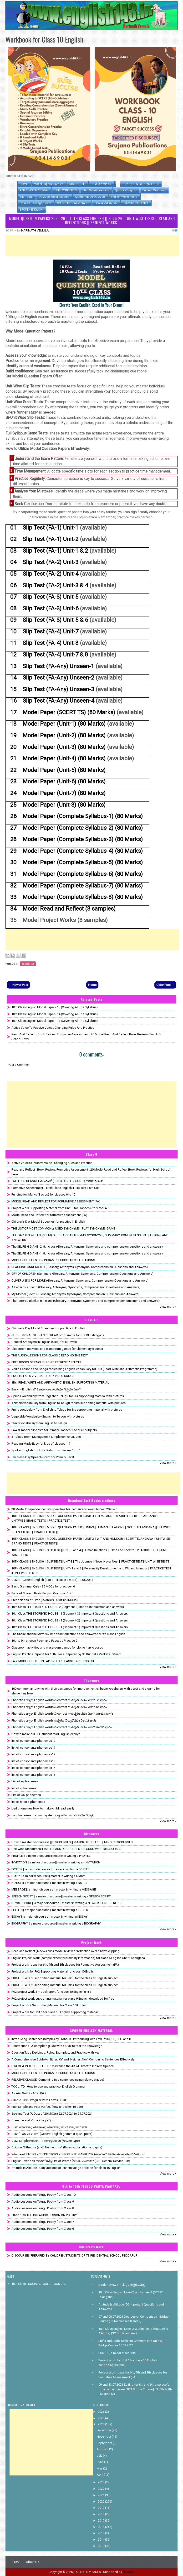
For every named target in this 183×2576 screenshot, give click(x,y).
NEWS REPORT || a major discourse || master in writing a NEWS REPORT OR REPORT (67, 1903)
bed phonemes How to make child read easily (42, 1808)
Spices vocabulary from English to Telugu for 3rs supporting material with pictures (67, 1396)
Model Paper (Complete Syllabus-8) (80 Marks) (83, 897)
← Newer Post (18, 985)
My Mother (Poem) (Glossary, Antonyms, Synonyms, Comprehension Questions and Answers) (75, 1294)
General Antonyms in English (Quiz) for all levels (44, 1342)
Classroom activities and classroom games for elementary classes (57, 1349)
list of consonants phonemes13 (33, 1761)
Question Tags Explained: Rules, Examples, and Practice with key (55, 2052)
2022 (101, 2488)
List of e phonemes (24, 1781)
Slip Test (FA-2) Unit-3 (50, 562)
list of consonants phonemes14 (33, 1768)
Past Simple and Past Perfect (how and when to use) (47, 2106)
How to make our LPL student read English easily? (45, 1734)
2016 (101, 2527)
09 (13, 620)
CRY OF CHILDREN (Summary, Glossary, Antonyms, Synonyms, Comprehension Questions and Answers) (82, 1273)
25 (13, 804)
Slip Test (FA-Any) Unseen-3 (58, 689)
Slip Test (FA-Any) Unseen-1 (58, 666)
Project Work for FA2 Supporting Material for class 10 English (53, 1971)
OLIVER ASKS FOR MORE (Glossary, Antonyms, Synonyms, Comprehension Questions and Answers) (79, 1280)
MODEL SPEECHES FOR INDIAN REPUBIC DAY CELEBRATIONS (53, 1260)
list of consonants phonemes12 (33, 1754)
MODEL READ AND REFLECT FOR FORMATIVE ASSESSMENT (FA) (55, 1201)
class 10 (28, 963)
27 (13, 828)
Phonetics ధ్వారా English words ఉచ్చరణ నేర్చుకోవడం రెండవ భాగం (54, 1720)
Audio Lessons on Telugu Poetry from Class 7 (42, 2222)
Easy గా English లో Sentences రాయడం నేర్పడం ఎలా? (46, 1389)
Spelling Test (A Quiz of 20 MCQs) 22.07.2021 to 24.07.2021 (51, 2113)
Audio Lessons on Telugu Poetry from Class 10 (43, 2194)
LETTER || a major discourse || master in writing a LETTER (49, 1910)
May (100, 2468)
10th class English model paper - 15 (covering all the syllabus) (54, 1007)
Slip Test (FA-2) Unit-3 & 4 (55, 585)
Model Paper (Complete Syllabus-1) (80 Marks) (83, 816)
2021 (101, 2495)
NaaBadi (128, 2572)
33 (13, 897)
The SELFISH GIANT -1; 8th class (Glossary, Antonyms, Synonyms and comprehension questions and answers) (87, 1253)
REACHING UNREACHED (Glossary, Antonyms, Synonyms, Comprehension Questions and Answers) (79, 1267)
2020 (101, 2501)
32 (13, 885)
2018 (101, 2514)
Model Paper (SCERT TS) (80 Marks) (69, 712)
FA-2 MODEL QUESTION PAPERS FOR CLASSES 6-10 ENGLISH (53, 1661)
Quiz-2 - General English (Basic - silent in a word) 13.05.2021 (52, 1580)
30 (13, 862)
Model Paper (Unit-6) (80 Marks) (64, 781)
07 (13, 596)
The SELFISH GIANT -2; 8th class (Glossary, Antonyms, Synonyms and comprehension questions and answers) (87, 1246)
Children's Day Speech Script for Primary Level (42, 1457)
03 (13, 550)
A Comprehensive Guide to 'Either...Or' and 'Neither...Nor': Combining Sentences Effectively (72, 2059)
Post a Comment (19, 1064)
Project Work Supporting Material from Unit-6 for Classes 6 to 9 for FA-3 (60, 1208)
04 (13, 562)
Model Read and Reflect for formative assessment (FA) (49, 1215)
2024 (101, 2424)
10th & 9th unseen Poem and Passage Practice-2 (44, 1640)
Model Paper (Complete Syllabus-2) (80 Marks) (83, 828)
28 (13, 839)
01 (13, 527)
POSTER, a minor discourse (117, 2353)
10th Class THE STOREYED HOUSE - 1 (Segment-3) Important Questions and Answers (69, 1613)
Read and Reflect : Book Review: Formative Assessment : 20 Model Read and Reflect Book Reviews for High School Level (86, 1036)
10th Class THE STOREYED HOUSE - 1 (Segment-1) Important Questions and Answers (69, 1627)
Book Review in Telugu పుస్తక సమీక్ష (121, 2285)
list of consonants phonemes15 (33, 1774)
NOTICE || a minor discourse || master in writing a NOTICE (49, 1883)
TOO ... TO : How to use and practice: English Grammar (48, 2086)
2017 (101, 2520)
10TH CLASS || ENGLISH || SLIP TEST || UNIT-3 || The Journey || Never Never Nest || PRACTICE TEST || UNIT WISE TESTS (90, 1561)
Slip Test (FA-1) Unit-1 (50, 527)
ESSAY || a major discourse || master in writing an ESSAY (49, 1916)
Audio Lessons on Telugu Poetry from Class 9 (42, 2201)
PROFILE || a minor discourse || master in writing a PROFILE (51, 1855)
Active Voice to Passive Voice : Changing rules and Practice (52, 1027)
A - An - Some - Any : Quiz (28, 2093)
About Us (32, 2562)
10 (13, 631)
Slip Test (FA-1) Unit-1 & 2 (55, 550)
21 (13, 758)
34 (13, 908)
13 (13, 666)
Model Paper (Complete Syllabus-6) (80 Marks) (83, 874)
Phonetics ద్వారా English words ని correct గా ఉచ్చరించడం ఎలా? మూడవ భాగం (62, 1713)
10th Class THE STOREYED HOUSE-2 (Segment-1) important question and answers (67, 1607)
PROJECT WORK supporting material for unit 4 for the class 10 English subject (64, 1985)
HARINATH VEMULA (35, 230)
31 (13, 874)
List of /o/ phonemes (26, 1795)
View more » (168, 1306)
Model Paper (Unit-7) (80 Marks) (64, 793)
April (100, 2474)
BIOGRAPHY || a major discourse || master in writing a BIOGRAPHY (56, 1923)
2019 (101, 2507)
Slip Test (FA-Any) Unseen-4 (58, 700)
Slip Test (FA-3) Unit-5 (50, 596)
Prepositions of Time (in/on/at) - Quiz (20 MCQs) (44, 1600)
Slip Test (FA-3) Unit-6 (50, 608)
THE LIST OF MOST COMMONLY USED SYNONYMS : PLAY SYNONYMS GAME (63, 1228)
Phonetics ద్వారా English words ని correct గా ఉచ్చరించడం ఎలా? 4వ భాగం (59, 1707)
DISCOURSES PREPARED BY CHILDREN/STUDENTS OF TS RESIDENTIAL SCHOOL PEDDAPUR (74, 2255)
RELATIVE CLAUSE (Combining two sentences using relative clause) (57, 2079)
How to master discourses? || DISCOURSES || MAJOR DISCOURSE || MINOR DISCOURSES (72, 1842)
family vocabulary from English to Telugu (39, 1423)
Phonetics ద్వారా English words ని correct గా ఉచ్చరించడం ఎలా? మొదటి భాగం (61, 1727)
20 (13, 747)
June (100, 2462)
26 (13, 816)
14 (13, 677)
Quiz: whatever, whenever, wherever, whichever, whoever (49, 2127)
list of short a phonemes (28, 1802)
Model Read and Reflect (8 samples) (69, 908)
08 (13, 608)
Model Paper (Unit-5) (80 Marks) (64, 770)
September (105, 2443)
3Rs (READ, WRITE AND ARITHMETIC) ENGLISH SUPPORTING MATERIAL (60, 1382)
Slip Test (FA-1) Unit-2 (50, 539)
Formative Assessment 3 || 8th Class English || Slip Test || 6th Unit (55, 1188)
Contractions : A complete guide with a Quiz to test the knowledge (56, 2046)
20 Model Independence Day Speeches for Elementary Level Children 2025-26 (64, 1509)
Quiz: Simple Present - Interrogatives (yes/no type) (45, 2140)
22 (13, 770)
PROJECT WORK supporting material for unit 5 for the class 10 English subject (64, 1978)
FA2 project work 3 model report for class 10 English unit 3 (51, 1991)
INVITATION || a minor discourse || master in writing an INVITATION (55, 1862)
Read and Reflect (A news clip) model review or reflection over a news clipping (65, 1951)
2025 (101, 2418)
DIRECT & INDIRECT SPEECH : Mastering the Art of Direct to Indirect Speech (62, 2066)
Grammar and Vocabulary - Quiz (33, 2120)
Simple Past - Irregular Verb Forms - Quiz (38, 2100)
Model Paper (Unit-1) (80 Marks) (64, 723)
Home (92, 985)
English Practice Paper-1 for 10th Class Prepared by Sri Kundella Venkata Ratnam (66, 1654)
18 (13, 723)
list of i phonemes (23, 1788)
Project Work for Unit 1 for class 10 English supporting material (54, 2012)
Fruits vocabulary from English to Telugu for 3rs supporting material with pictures (66, 1409)
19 (13, 735)
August (102, 2449)
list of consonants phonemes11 (33, 1747)
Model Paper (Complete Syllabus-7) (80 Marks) (83, 885)
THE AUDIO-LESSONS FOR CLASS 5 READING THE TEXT (49, 1355)
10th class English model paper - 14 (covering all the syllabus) (54, 1014)
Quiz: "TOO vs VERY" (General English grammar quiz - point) (51, 2134)
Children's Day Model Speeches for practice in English (48, 1221)
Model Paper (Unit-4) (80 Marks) (64, 758)
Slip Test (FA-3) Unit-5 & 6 (55, 620)
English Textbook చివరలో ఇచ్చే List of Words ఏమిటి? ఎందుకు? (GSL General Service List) (70, 2161)
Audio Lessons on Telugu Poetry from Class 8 (42, 2208)
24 (13, 793)
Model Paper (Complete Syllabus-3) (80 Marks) (83, 839)
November (104, 2436)
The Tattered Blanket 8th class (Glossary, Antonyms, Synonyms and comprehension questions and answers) (85, 1300)
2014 (101, 2539)
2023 (101, 2482)
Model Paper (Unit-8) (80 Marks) (64, 804)
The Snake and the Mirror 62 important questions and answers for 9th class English (68, 1634)
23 (13, 781)
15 (13, 689)
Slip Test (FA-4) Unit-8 (50, 643)
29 (13, 851)
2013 (101, 2546)
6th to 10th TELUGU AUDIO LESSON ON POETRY (44, 2215)
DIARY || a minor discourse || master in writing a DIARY (48, 1876)
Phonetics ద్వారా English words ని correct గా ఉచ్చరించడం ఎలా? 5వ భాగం (59, 1700)
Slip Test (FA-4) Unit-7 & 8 (55, 654)
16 (13, 700)
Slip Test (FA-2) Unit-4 (50, 573)
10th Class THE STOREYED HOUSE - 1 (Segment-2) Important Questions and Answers (69, 1620)
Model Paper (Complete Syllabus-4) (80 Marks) (83, 851)
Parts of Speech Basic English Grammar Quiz (42, 1593)
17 (13, 712)
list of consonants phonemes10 (33, 1740)
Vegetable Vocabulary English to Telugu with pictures (47, 1416)
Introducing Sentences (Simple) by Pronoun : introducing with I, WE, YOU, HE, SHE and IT (71, 2039)
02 (13, 539)
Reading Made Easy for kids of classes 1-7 (40, 1443)
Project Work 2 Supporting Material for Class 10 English (49, 2005)
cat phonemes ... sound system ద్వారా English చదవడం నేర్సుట (52, 1815)
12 (13, 654)
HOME (17, 2562)
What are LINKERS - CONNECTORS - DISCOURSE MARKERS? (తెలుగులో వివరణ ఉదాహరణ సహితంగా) (78, 2154)
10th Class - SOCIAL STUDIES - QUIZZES (38, 2284)
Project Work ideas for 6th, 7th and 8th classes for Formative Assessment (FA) (65, 1964)
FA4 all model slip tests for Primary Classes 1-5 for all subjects (54, 1430)
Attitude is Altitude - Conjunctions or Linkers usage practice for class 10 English (66, 2168)
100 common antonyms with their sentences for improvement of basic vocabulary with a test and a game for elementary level (85, 1691)
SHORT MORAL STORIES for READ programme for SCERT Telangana (57, 1335)
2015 (101, 2533)
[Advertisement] (92, 245)
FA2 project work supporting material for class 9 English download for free (62, 1998)
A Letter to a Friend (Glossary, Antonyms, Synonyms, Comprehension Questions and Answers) (75, 1287)
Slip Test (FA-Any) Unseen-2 (58, 677)
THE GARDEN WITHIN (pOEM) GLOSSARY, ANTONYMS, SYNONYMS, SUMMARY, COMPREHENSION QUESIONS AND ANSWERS (89, 1237)
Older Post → (165, 985)
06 (13, 585)
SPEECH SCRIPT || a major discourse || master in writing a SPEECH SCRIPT (61, 1896)
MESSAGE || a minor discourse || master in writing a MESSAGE (53, 1889)
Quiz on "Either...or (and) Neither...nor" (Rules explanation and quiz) (56, 2147)
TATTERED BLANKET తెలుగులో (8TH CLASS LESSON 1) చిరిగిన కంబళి (57, 1181)
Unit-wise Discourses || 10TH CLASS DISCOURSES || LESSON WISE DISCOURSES (66, 1849)
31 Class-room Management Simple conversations (46, 1436)
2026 (101, 2411)
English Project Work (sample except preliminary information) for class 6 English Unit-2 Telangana (78, 1958)
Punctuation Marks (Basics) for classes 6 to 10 (43, 1194)
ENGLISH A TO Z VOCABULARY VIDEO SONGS (42, 1376)
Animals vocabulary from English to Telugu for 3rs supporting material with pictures (68, 1403)
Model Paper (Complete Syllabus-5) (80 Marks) (83, 862)
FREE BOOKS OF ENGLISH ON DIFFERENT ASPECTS (46, 1362)
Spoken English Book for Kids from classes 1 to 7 (45, 1450)
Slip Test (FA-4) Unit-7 (50, 631)
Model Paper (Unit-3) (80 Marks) (64, 747)
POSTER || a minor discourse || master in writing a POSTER (50, 1869)
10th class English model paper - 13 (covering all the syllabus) (54, 1021)
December (104, 2430)
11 (13, 643)
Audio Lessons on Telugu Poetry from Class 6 (42, 2228)
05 (13, 573)
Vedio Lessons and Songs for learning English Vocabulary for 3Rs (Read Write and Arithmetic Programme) (84, 1369)
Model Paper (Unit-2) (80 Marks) (64, 735)
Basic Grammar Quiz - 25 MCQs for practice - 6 (43, 1586)
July (100, 2455)
